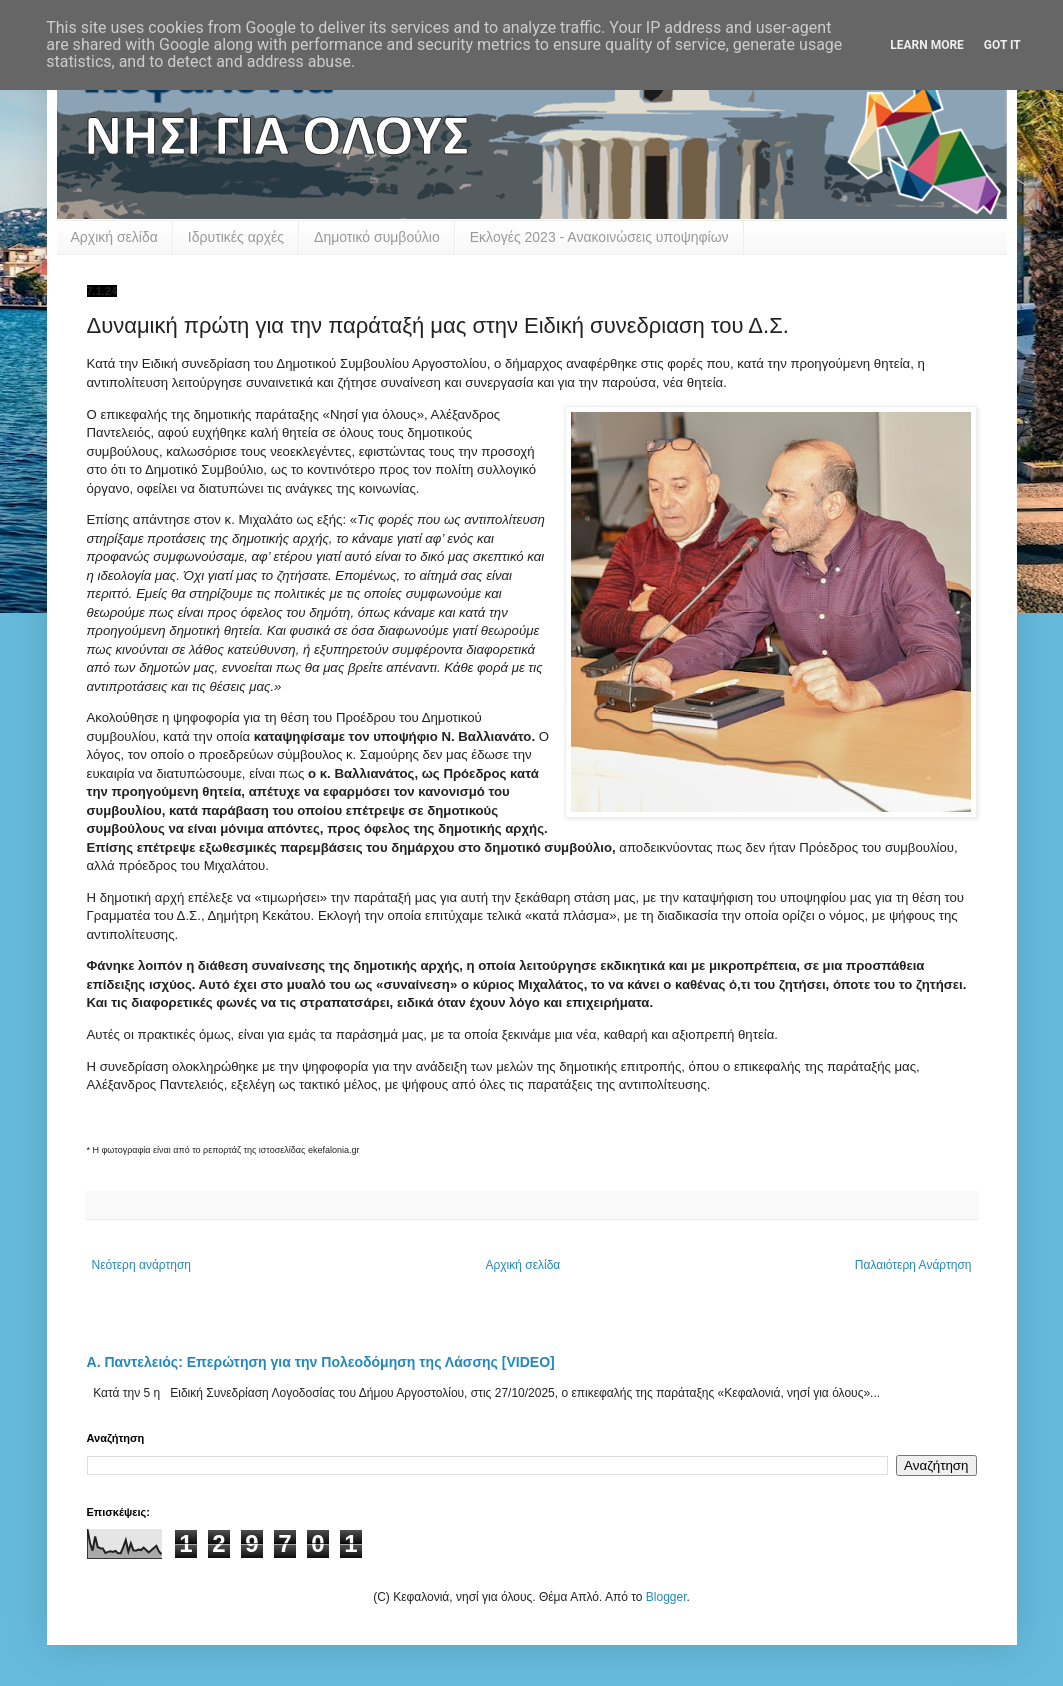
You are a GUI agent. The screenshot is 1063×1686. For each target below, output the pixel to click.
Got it (1002, 45)
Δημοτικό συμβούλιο (377, 237)
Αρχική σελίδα (114, 237)
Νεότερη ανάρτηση (141, 1265)
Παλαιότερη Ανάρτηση (913, 1265)
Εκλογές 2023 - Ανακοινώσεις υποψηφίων (599, 237)
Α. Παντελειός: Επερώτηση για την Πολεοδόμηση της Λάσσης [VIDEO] (321, 1362)
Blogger (666, 1597)
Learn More (927, 45)
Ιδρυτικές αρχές (236, 237)
